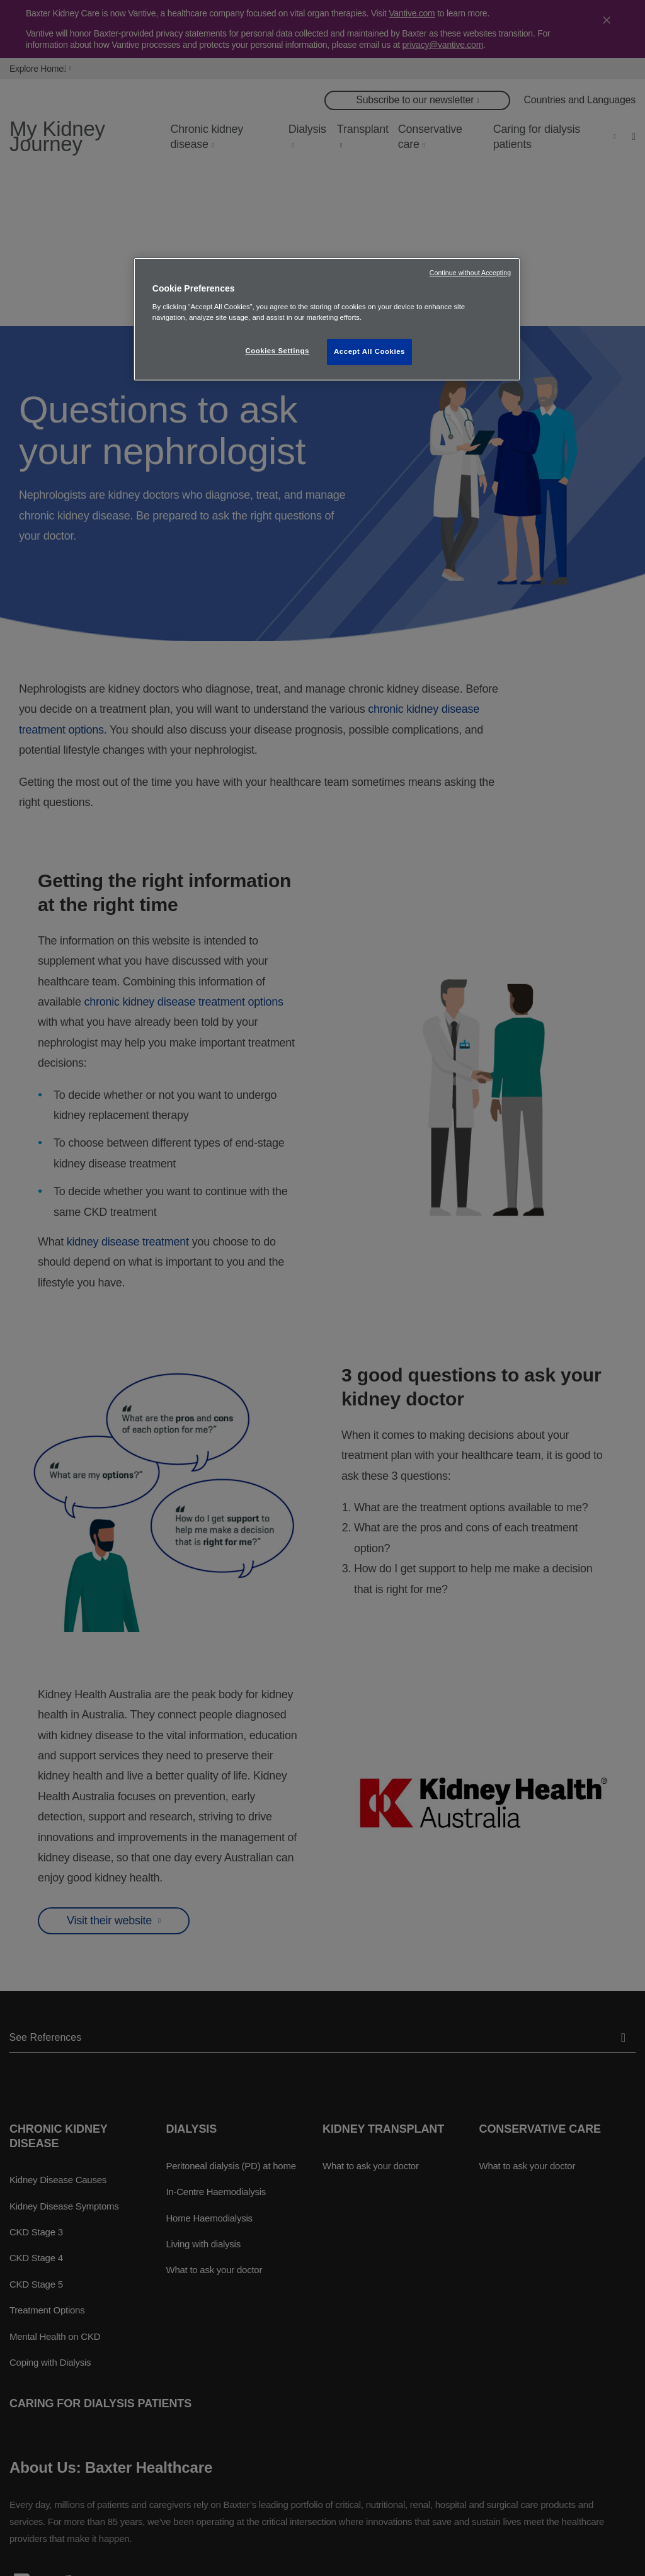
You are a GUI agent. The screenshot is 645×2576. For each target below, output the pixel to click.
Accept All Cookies (369, 351)
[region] (327, 319)
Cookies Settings (277, 351)
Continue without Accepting (470, 272)
